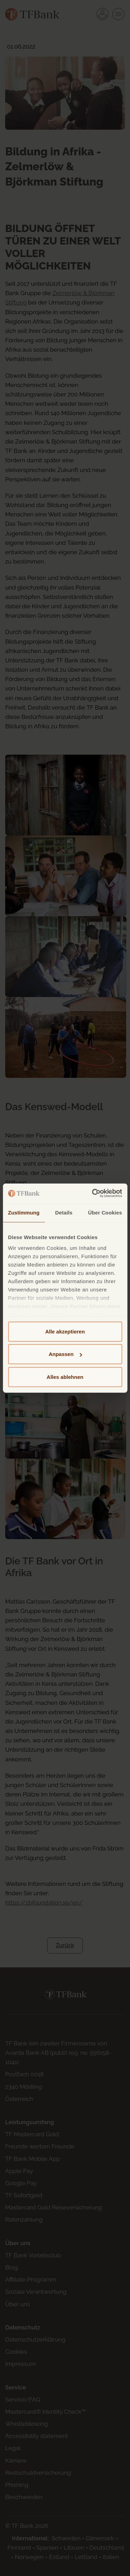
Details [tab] (63, 1212)
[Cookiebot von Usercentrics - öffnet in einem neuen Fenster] (92, 1193)
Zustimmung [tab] (24, 1212)
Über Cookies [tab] (105, 1212)
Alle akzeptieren (65, 1331)
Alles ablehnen (65, 1377)
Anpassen (65, 1354)
